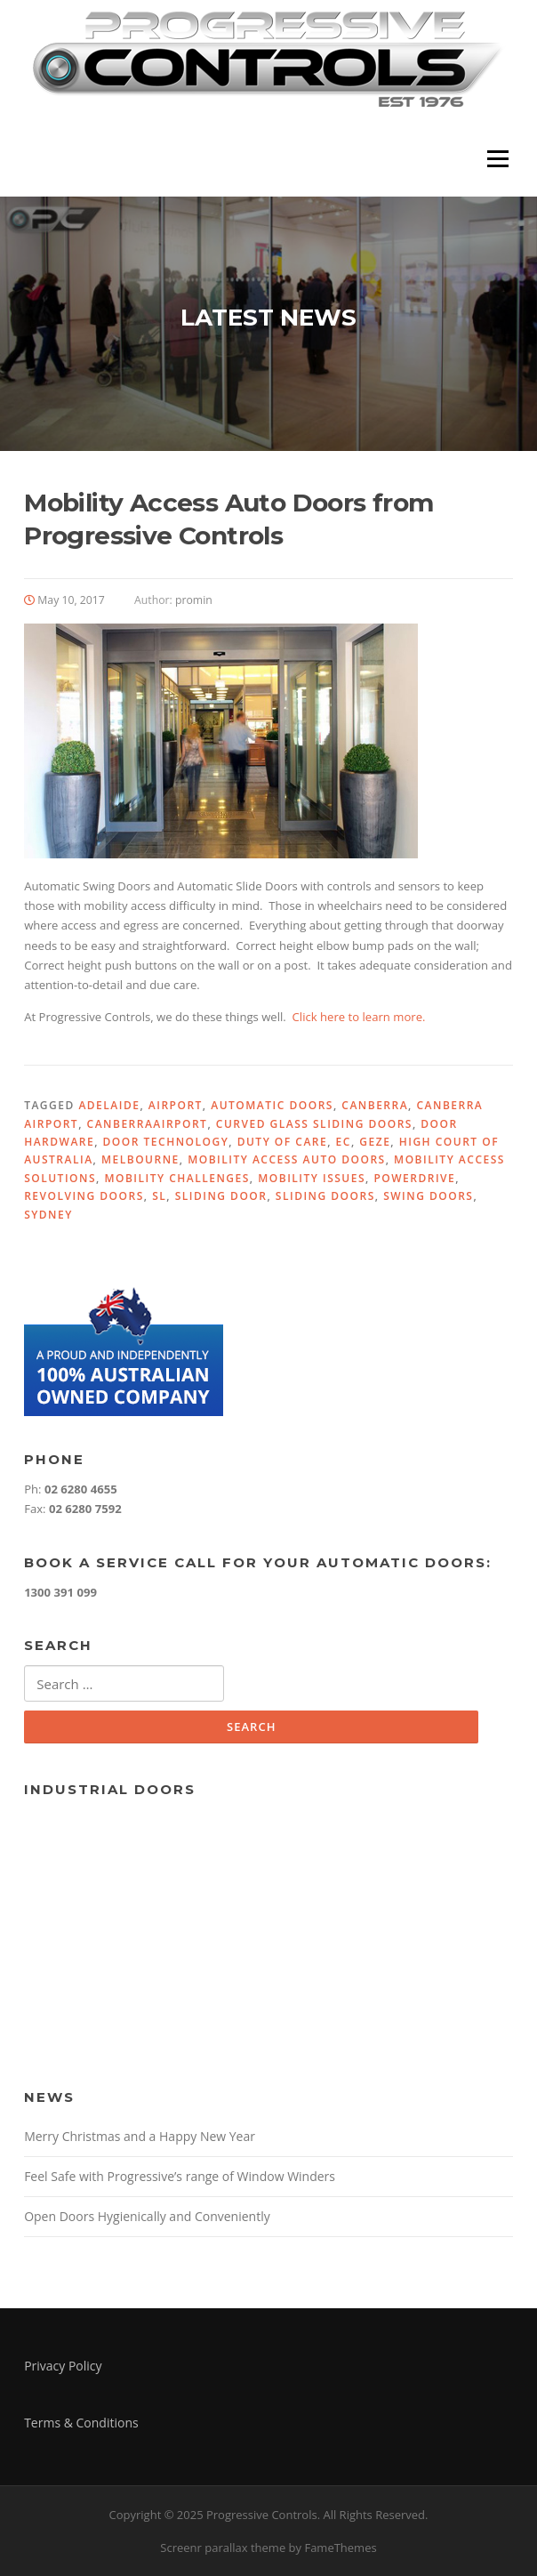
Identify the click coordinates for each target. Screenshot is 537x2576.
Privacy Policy (62, 2365)
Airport (175, 1105)
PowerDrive (414, 1178)
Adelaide (109, 1105)
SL (159, 1195)
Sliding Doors (325, 1195)
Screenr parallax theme (222, 2548)
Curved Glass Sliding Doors (314, 1123)
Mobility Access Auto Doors (287, 1159)
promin (193, 600)
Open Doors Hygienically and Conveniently (147, 2216)
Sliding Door (221, 1195)
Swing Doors (428, 1195)
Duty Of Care (282, 1141)
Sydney (48, 1214)
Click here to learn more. (359, 1017)
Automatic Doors (272, 1105)
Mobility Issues (311, 1178)
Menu (497, 158)
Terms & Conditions (81, 2422)
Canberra (374, 1105)
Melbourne (140, 1159)
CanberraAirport (147, 1123)
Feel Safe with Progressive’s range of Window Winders (179, 2176)
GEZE (374, 1141)
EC (343, 1141)
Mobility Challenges (176, 1178)
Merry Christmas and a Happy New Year (139, 2136)
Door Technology (166, 1141)
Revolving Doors (84, 1195)
